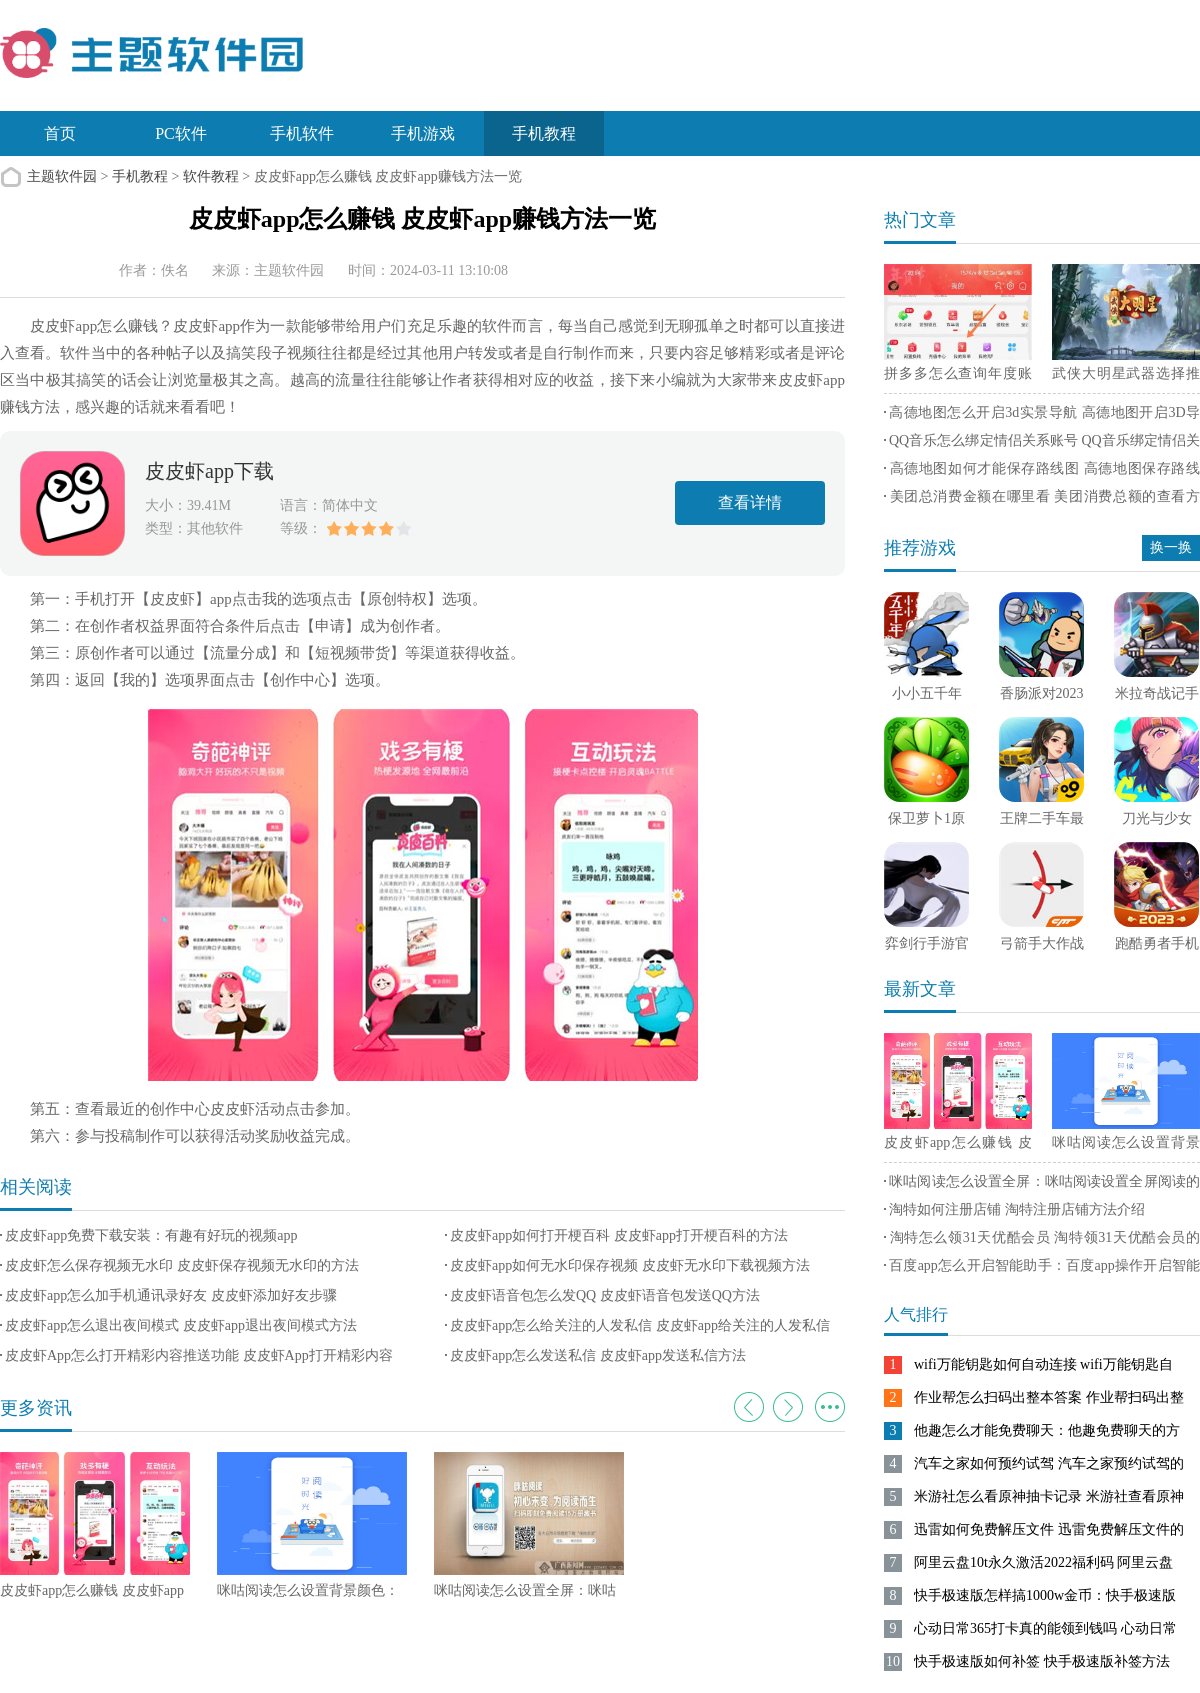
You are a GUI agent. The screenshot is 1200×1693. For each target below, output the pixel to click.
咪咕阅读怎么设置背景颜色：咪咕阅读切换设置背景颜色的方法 (1126, 1146)
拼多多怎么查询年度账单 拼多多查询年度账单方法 (958, 377)
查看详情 (750, 502)
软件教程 (211, 176)
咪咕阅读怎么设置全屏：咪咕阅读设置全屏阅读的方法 (1042, 1185)
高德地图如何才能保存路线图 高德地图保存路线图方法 (1042, 472)
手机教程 (544, 133)
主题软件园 (62, 176)
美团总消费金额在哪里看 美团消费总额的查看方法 (1042, 500)
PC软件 (181, 133)
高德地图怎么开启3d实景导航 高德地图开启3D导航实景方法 (1042, 416)
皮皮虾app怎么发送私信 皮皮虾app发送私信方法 (598, 1355)
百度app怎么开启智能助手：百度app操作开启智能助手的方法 (1042, 1269)
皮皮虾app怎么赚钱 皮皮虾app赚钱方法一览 (958, 1146)
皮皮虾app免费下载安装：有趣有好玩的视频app (151, 1235)
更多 (830, 1407)
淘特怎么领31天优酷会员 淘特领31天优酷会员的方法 (1042, 1241)
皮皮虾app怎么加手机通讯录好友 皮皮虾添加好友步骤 (171, 1295)
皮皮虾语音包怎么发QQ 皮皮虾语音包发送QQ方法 (605, 1295)
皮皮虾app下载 (209, 471)
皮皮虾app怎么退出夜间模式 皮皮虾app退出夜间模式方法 (181, 1325)
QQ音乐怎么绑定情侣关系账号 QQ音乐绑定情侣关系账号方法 (1042, 444)
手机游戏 (423, 133)
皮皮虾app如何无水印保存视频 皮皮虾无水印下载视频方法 (630, 1265)
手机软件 (302, 133)
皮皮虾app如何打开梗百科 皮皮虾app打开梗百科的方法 (619, 1235)
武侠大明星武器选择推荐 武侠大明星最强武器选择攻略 (1126, 377)
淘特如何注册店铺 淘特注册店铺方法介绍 (1017, 1209)
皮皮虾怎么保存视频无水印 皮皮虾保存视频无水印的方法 (182, 1265)
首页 (60, 133)
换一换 (1171, 547)
